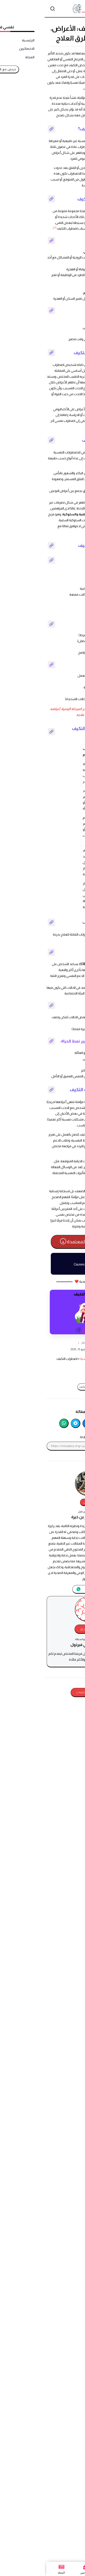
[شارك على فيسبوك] (66, 1423)
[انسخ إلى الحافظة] (78, 1446)
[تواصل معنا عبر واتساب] (74, 2565)
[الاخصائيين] (41, 2567)
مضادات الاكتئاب (64, 1023)
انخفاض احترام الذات (66, 606)
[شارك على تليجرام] (31, 1423)
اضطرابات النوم (69, 635)
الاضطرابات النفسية (48, 1358)
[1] (60, 140)
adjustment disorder (58, 1258)
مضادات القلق (65, 1029)
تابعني (42, 1502)
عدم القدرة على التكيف (46, 1386)
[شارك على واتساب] (19, 1423)
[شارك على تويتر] (54, 1423)
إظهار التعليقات (42, 1692)
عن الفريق (42, 1628)
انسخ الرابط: (43, 1437)
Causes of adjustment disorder (51, 1264)
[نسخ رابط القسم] (6, 129)
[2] (10, 227)
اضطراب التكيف (72, 1386)
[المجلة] (17, 2567)
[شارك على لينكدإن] (42, 1423)
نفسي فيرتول (74, 1358)
